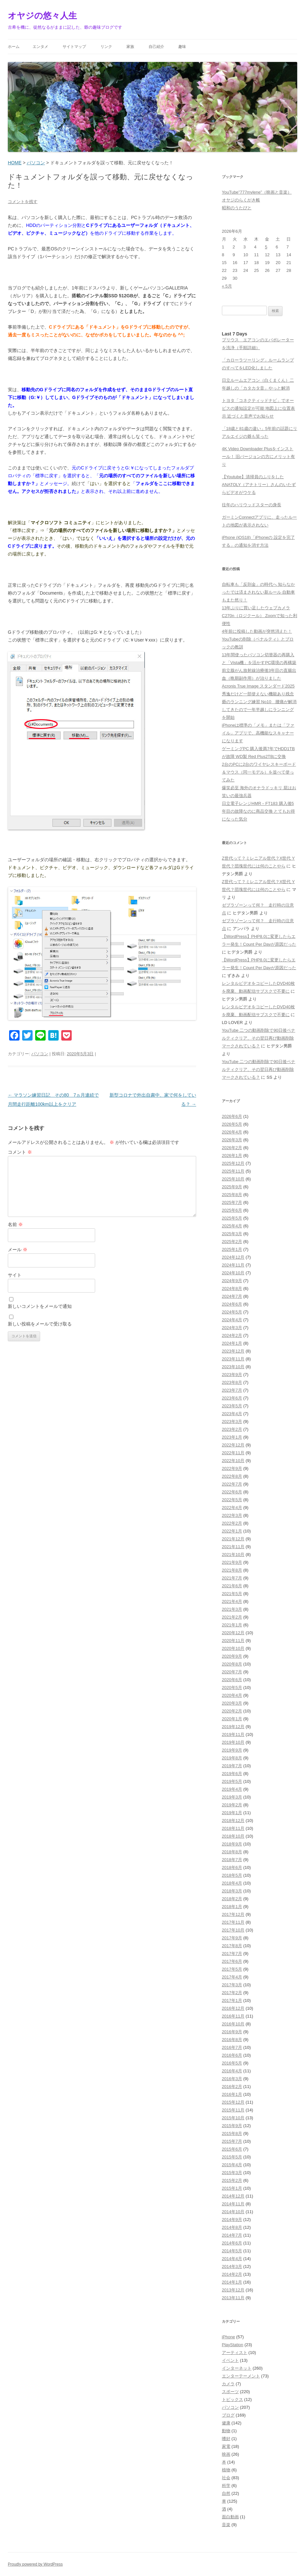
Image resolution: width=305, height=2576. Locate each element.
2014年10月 (233, 2211)
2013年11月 (233, 2297)
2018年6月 (232, 1867)
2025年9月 (232, 1186)
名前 (15, 1224)
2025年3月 (232, 1233)
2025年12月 (233, 1163)
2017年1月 (232, 2000)
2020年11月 (233, 1640)
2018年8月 (232, 1851)
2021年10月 (233, 1554)
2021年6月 (232, 1585)
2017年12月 (233, 1914)
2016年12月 (233, 2008)
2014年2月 (232, 2274)
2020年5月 (232, 1687)
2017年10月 (233, 1930)
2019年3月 (232, 1797)
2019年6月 (232, 1773)
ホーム (14, 46)
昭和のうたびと (237, 207)
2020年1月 (232, 1718)
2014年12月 (233, 2196)
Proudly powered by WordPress (35, 2564)
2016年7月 (232, 2047)
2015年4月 (232, 2164)
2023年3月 (232, 1421)
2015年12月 (233, 2102)
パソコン (36, 162)
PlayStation (232, 2344)
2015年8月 (232, 2133)
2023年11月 (233, 1358)
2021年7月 (232, 1578)
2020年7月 (232, 1671)
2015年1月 (232, 2188)
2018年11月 (233, 1828)
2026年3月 (232, 1139)
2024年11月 (233, 1265)
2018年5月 (232, 1875)
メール (17, 1249)
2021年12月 (233, 1538)
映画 (226, 2454)
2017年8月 (232, 1945)
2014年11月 (233, 2203)
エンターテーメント (241, 2376)
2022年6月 (232, 1491)
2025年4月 (232, 1225)
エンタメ (40, 46)
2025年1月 (232, 1249)
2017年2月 (232, 1992)
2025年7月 (232, 1202)
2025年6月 (232, 1210)
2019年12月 (233, 1726)
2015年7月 (232, 2141)
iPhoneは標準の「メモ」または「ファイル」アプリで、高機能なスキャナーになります (258, 733)
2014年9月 (232, 2219)
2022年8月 (232, 1476)
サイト (15, 1275)
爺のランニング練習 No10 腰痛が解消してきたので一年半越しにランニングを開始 (259, 709)
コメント (20, 1152)
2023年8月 (232, 1382)
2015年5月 (232, 2156)
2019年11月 (233, 1734)
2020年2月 (232, 1711)
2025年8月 (232, 1194)
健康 (226, 2423)
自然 (226, 2493)
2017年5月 (232, 1969)
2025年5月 (232, 1218)
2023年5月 (232, 1405)
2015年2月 (232, 2180)
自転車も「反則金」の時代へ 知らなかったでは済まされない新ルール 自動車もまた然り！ (258, 592)
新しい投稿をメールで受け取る (40, 1323)
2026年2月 (232, 1147)
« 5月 (227, 286)
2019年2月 (232, 1804)
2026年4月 (232, 1132)
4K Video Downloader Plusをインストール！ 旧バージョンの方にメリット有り (258, 456)
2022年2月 (232, 1523)
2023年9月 (232, 1374)
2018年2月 (232, 1898)
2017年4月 (232, 1977)
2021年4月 (232, 1601)
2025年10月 (233, 1179)
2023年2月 (232, 1429)
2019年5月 (232, 1781)
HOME (15, 162)
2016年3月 (232, 2078)
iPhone (228, 2336)
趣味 (182, 46)
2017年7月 (232, 1953)
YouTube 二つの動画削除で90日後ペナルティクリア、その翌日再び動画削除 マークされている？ (258, 1038)
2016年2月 (232, 2086)
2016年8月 (232, 2039)
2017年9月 (232, 1937)
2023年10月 (233, 1366)
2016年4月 (232, 2070)
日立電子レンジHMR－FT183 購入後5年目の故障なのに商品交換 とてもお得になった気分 (258, 811)
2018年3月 (232, 1890)
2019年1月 (232, 1812)
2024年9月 (232, 1280)
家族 (130, 46)
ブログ (228, 2415)
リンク (106, 46)
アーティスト (234, 2352)
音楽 (226, 2524)
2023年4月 (232, 1413)
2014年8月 (232, 2227)
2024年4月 (232, 1319)
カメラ (228, 2383)
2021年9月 (232, 1562)
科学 (226, 2485)
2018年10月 (233, 1836)
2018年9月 (232, 1844)
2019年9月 (232, 1750)
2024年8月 (232, 1288)
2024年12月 (233, 1257)
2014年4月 (232, 2258)
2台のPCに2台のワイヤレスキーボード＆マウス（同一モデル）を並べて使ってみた (259, 772)
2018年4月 (232, 1883)
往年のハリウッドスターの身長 (251, 504)
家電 (226, 2446)
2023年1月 (232, 1437)
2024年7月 (232, 1296)
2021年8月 (232, 1570)
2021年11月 (233, 1546)
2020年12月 (233, 1632)
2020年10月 (233, 1648)
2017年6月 (232, 1961)
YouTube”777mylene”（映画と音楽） (257, 192)
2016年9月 (232, 2031)
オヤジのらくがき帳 (241, 200)
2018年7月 (232, 1859)
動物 (226, 2430)
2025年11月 (233, 1171)
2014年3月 (232, 2266)
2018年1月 (232, 1906)
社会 (226, 2477)
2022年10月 (233, 1460)
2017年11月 (233, 1922)
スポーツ (230, 2391)
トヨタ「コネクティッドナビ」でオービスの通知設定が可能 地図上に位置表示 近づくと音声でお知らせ (258, 408)
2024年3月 (232, 1327)
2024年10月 (233, 1272)
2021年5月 (232, 1593)
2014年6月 (232, 2243)
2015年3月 (232, 2172)
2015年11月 (233, 2110)
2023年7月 (232, 1390)
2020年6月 (232, 1679)
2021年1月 (232, 1624)
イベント (230, 2360)
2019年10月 (233, 1742)
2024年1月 (232, 1343)
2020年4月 (232, 1695)
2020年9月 (232, 1656)
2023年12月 (233, 1351)
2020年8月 (232, 1664)
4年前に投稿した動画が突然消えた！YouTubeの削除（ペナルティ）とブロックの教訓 (258, 639)
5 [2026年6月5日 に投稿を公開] (266, 246)
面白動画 (230, 2516)
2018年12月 (233, 1820)
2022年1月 (232, 1531)
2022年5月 (232, 1499)
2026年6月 (232, 1116)
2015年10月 (233, 2117)
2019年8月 (232, 1757)
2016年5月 (232, 2063)
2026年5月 (232, 1124)
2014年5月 (232, 2250)
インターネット (237, 2368)
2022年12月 (233, 1445)
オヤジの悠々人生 (42, 16)
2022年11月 (233, 1452)
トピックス (232, 2399)
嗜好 (226, 2438)
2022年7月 (232, 1484)
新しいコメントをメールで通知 (40, 1306)
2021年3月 (232, 1609)
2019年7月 (232, 1765)
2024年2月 (232, 1335)
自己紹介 (156, 46)
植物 (226, 2469)
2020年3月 (232, 1703)
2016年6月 (232, 2055)
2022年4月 (232, 1507)
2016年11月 (233, 2016)
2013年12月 (233, 2289)
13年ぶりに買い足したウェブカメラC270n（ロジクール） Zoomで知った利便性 (259, 615)
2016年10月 (233, 2023)
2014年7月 (232, 2235)
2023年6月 (232, 1398)
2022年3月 (232, 1515)
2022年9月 (232, 1468)
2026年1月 (232, 1155)
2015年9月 (232, 2125)
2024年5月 (232, 1312)
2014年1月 (232, 2282)
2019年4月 (232, 1789)
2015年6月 (232, 2149)
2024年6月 (232, 1304)
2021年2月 (232, 1617)
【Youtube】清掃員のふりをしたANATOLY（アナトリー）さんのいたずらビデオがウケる (259, 484)
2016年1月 (232, 2094)
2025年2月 (232, 1241)
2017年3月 (232, 1984)
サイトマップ (74, 46)
